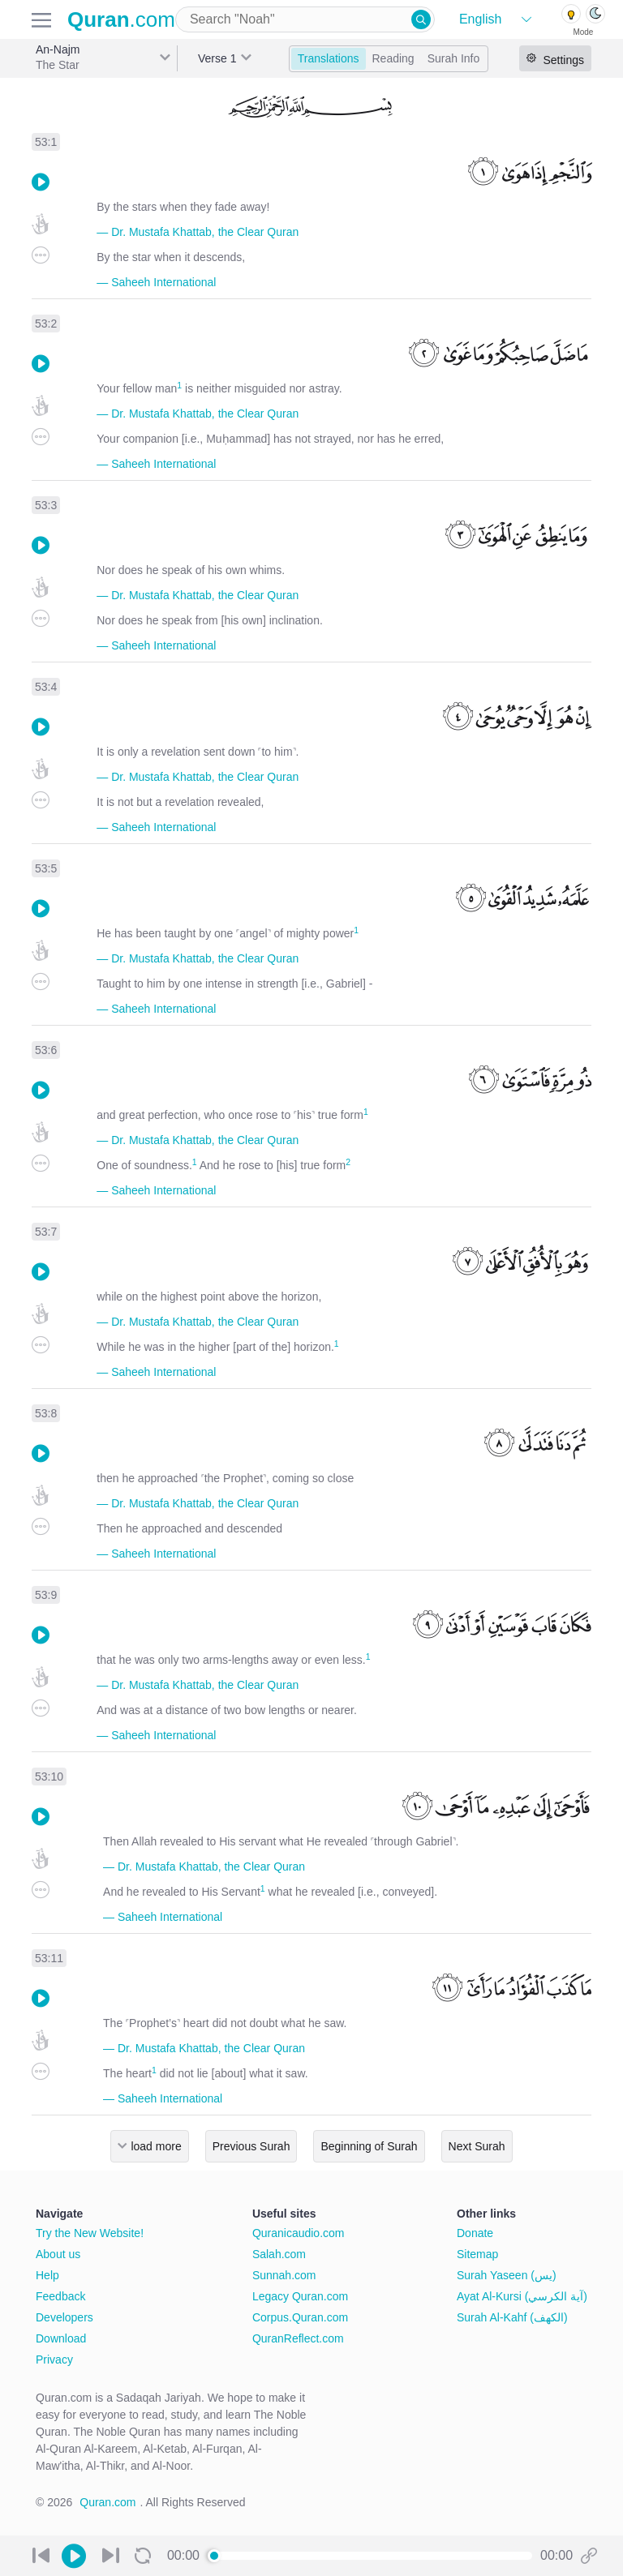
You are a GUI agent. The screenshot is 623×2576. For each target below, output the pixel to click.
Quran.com (107, 2502)
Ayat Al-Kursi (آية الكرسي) (522, 2296)
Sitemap (477, 2254)
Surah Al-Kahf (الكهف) (512, 2317)
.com (121, 19)
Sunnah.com (284, 2275)
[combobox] (305, 19)
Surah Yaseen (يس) (506, 2275)
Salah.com (279, 2254)
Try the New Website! (90, 2233)
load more (156, 2146)
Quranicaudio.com (298, 2233)
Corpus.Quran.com (300, 2317)
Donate (475, 2233)
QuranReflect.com (298, 2338)
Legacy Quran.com (300, 2296)
